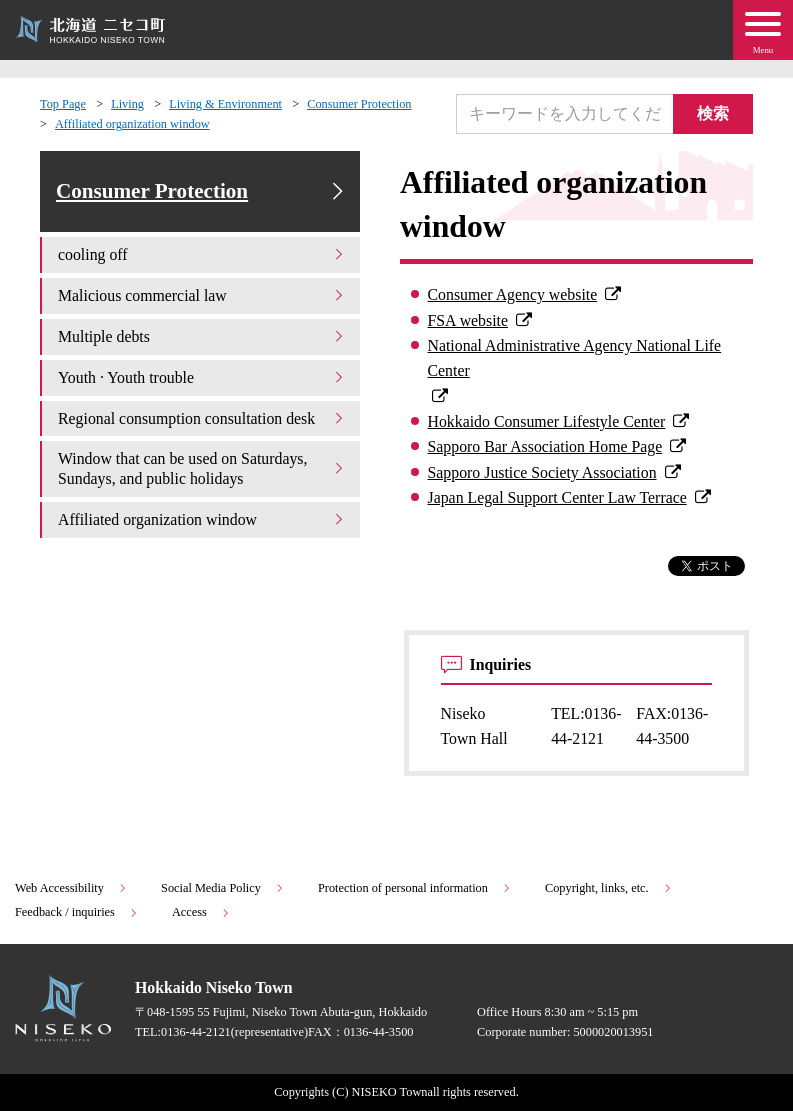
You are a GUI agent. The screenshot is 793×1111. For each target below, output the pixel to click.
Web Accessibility (71, 888)
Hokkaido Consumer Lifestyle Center (547, 421)
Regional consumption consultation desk (202, 418)
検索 (713, 113)
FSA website (468, 320)
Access (201, 912)
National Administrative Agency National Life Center (575, 358)
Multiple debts (202, 336)
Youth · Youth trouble (202, 377)
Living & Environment (225, 104)
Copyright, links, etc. (609, 888)
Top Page (63, 104)
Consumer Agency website (513, 294)
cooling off (202, 254)
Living (127, 104)
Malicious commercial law (202, 295)
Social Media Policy (223, 888)
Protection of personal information (415, 888)
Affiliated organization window (132, 124)
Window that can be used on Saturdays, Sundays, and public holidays (202, 468)
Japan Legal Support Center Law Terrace (557, 497)
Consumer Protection (359, 104)
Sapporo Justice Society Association (542, 472)
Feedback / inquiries (77, 912)
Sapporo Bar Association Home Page (545, 446)
